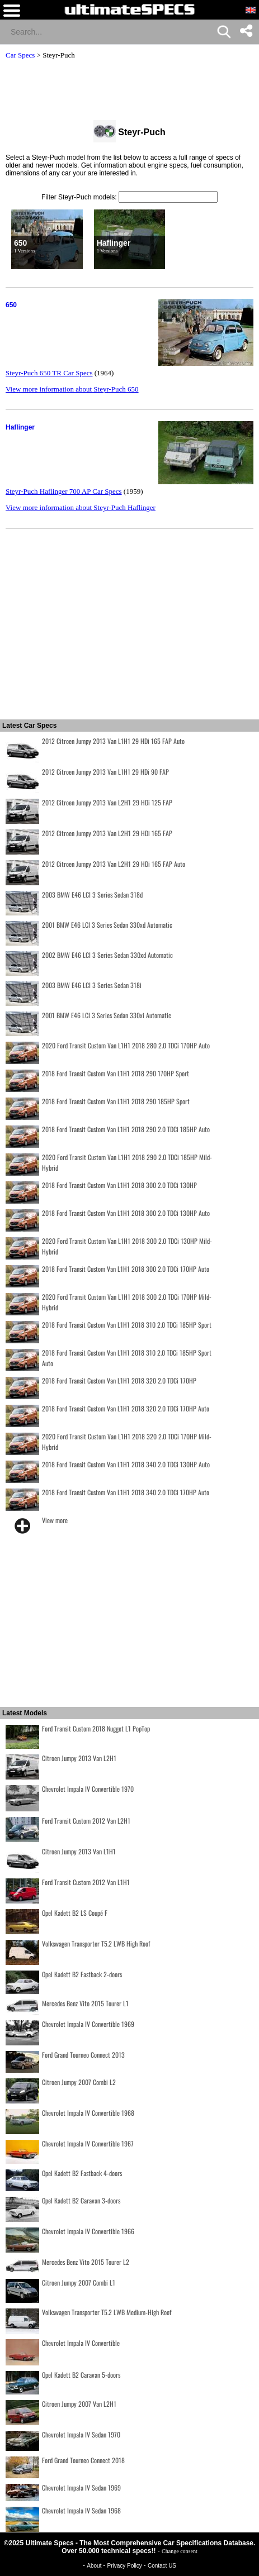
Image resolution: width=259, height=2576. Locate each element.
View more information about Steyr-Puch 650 (72, 389)
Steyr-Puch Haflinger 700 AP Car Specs (64, 491)
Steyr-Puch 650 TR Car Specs (49, 373)
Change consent (179, 2551)
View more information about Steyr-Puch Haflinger (81, 507)
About (95, 2566)
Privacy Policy (125, 2566)
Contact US (162, 2566)
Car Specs (20, 55)
